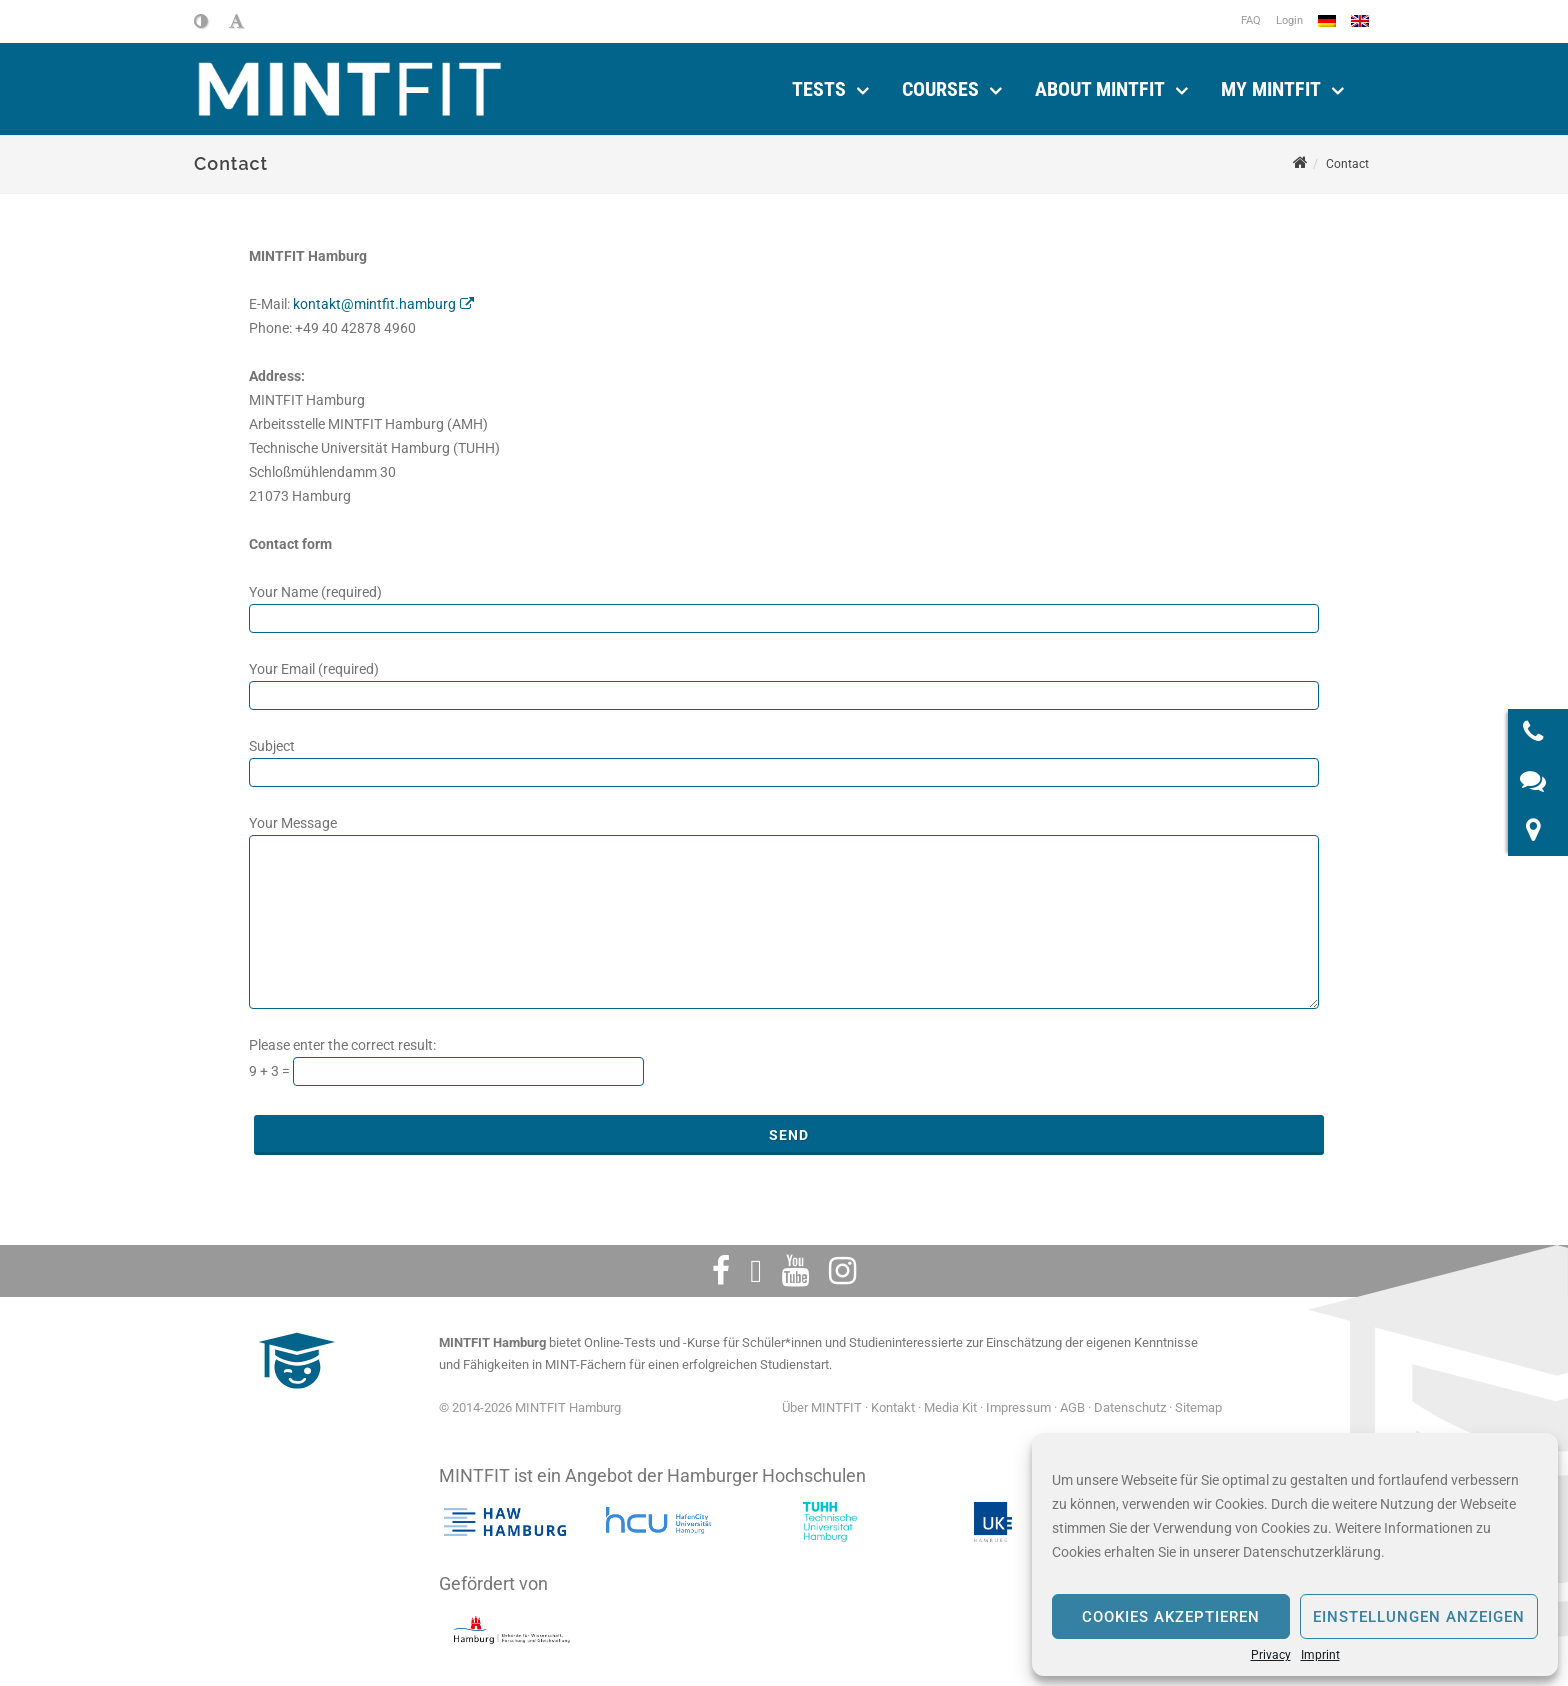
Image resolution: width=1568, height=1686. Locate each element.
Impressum (1018, 1401)
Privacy (1271, 1655)
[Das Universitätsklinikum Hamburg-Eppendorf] (992, 1516)
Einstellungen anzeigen (1419, 1617)
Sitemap (1198, 1401)
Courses (940, 86)
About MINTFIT (1100, 86)
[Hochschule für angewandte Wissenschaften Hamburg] (505, 1516)
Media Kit (950, 1401)
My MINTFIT (1271, 86)
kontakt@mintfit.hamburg (374, 298)
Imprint (1320, 1655)
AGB (1072, 1401)
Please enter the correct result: (342, 1039)
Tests (819, 86)
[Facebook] (721, 1265)
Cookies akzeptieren (1171, 1617)
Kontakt (893, 1401)
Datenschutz (1130, 1401)
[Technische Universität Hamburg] (830, 1516)
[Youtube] (795, 1265)
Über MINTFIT (822, 1401)
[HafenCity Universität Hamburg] (667, 1516)
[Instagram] (842, 1265)
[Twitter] (756, 1265)
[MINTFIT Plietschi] (294, 1392)
